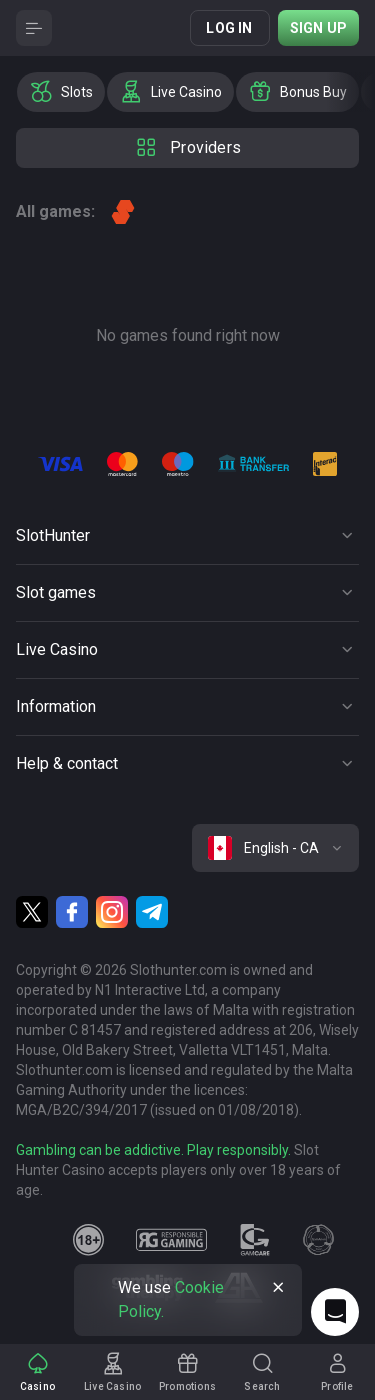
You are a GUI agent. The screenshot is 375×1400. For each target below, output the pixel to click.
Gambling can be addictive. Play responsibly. (153, 1150)
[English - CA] (275, 848)
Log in (229, 28)
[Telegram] (152, 912)
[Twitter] (32, 912)
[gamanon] (319, 1240)
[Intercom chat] (335, 1312)
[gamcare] (255, 1240)
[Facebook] (72, 912)
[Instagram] (112, 912)
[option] (61, 92)
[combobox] (275, 848)
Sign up (318, 28)
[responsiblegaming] (171, 1240)
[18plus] (89, 1240)
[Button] (34, 28)
